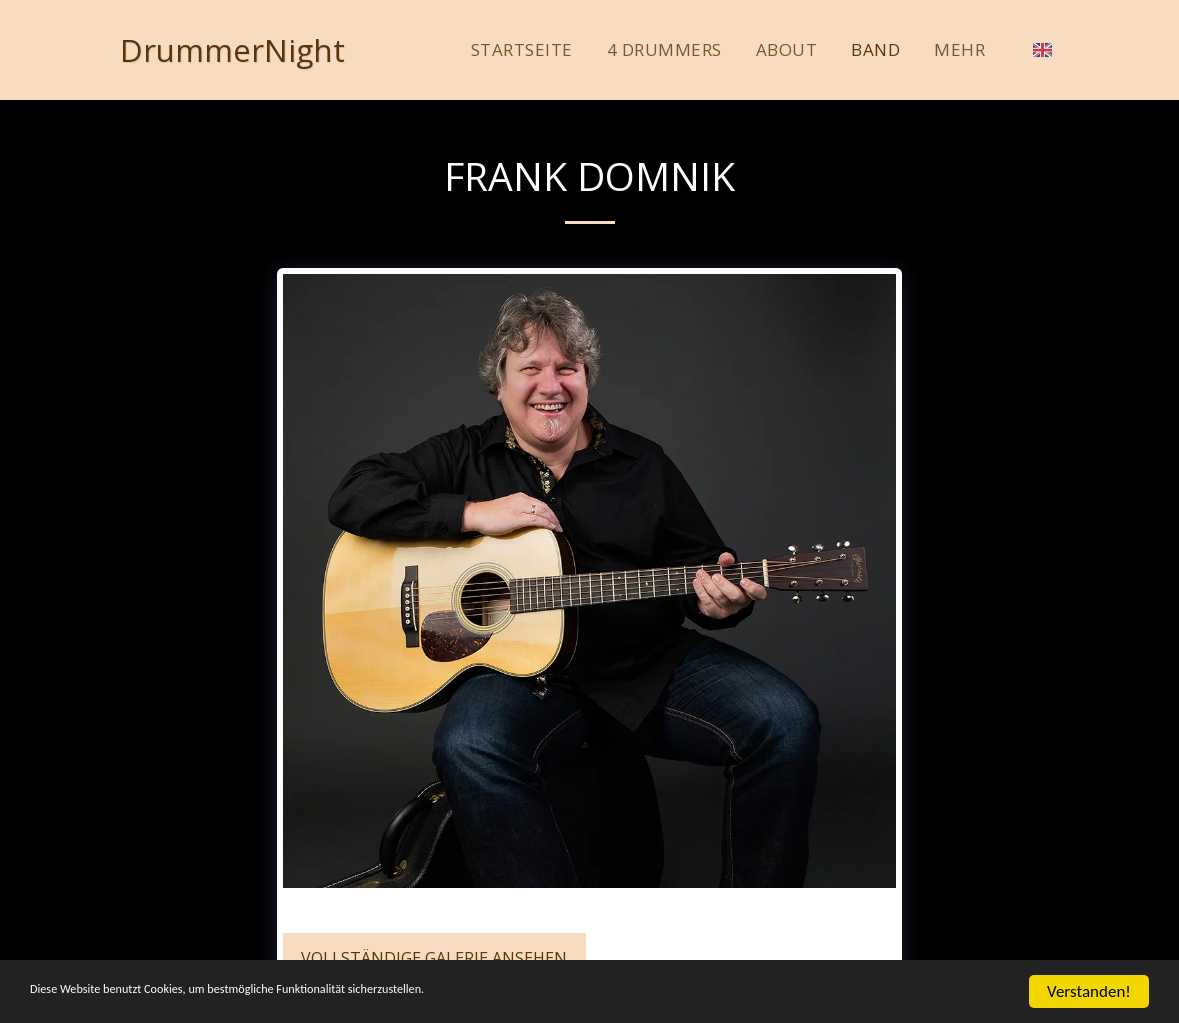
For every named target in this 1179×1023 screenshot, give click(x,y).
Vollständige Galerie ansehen (434, 958)
